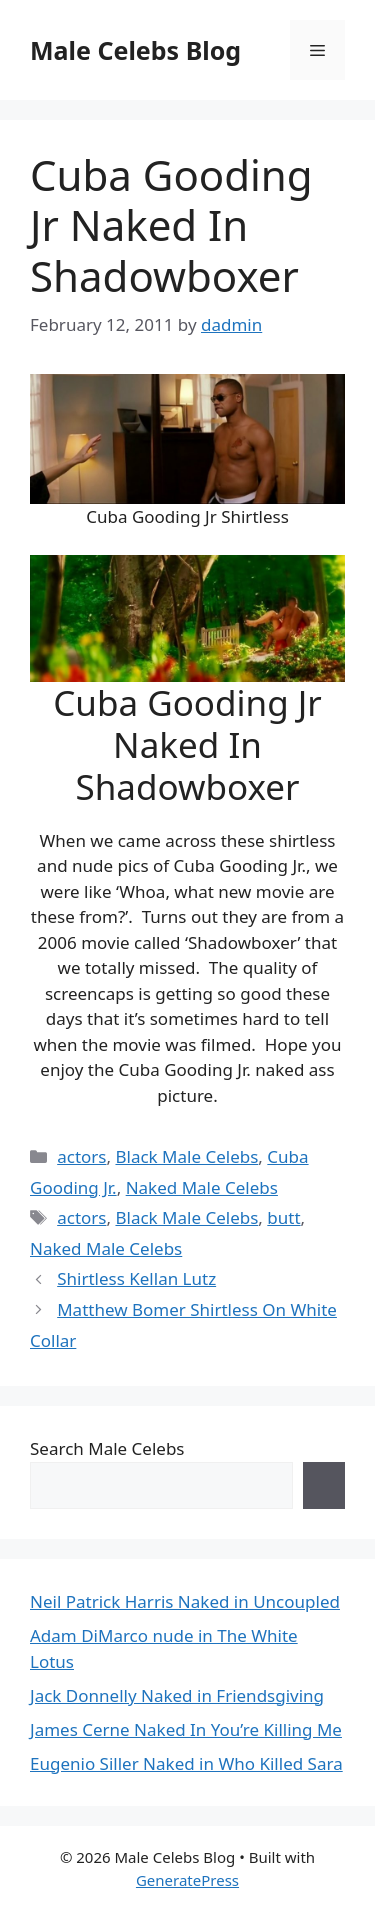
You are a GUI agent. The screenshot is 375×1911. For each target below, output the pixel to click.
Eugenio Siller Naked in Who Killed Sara (186, 1763)
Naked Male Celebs (202, 1187)
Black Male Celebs (186, 1156)
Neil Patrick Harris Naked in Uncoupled (185, 1601)
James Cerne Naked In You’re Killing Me (186, 1729)
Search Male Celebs (107, 1448)
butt (283, 1217)
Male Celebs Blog (135, 50)
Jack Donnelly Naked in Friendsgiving (177, 1695)
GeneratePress (187, 1880)
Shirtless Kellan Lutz (136, 1278)
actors (81, 1156)
